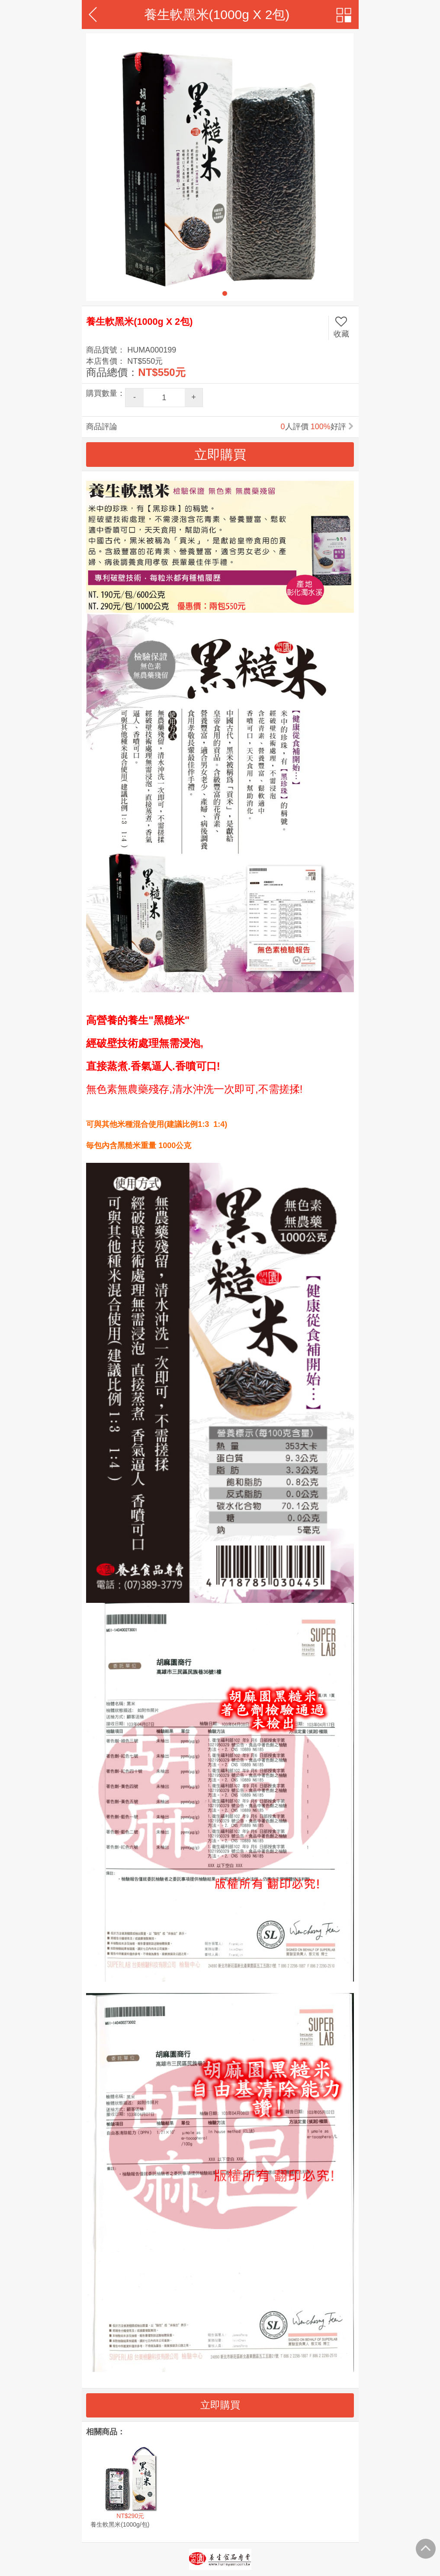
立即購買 (220, 2405)
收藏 (341, 327)
